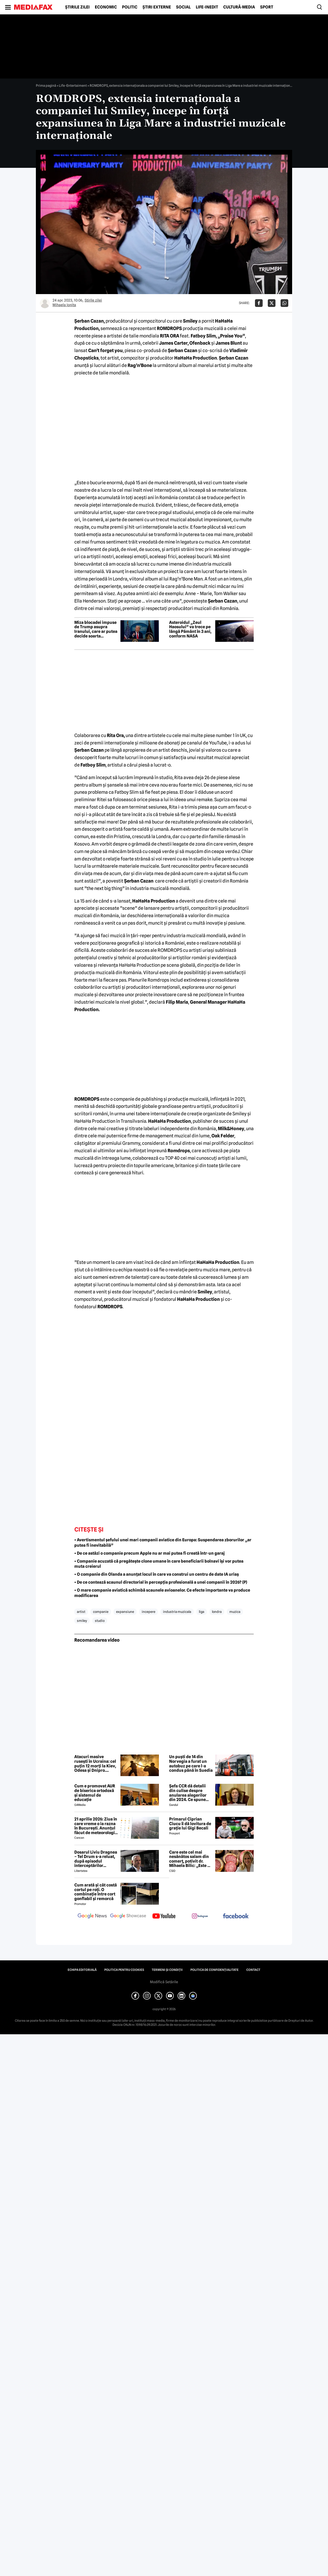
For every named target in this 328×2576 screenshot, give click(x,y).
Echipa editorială (82, 1970)
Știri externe (156, 7)
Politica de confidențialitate (214, 1970)
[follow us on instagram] (200, 1916)
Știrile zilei (77, 7)
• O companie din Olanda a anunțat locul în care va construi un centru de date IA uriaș (156, 1574)
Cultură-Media (239, 7)
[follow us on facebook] (236, 1916)
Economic (106, 7)
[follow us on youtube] (164, 1916)
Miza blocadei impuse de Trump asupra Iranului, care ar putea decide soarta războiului (95, 629)
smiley (82, 1621)
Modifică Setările (164, 1982)
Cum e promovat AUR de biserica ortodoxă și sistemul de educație (94, 1793)
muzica (234, 1612)
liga (201, 1612)
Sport (266, 7)
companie (100, 1612)
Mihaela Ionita (64, 305)
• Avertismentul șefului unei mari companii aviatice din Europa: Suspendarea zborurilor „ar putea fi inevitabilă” (162, 1542)
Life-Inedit (207, 7)
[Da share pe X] (271, 303)
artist (81, 1612)
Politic (129, 7)
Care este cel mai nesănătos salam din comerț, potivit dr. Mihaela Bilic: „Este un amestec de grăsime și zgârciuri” (190, 1859)
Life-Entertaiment (73, 85)
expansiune (125, 1612)
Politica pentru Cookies (124, 1970)
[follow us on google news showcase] (128, 1916)
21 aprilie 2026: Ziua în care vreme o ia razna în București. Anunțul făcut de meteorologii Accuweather (95, 1826)
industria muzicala (177, 1612)
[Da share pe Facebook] (259, 303)
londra (217, 1612)
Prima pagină (46, 85)
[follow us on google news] (92, 1916)
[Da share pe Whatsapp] (284, 303)
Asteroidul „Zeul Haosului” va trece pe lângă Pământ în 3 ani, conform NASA (190, 629)
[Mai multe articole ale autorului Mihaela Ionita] (45, 303)
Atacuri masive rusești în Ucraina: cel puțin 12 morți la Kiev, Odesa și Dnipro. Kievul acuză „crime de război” (95, 1764)
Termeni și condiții (167, 1970)
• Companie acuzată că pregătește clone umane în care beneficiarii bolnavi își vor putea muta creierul (158, 1564)
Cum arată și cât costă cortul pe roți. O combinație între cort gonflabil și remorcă (95, 1892)
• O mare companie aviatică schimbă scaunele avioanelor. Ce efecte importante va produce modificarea (162, 1593)
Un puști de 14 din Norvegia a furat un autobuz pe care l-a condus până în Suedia (191, 1764)
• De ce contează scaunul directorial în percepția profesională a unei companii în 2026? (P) (160, 1582)
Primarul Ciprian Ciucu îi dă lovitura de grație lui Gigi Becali (190, 1824)
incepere (148, 1612)
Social (183, 7)
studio (100, 1621)
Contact (253, 1970)
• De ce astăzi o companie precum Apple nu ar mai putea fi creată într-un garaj (149, 1553)
